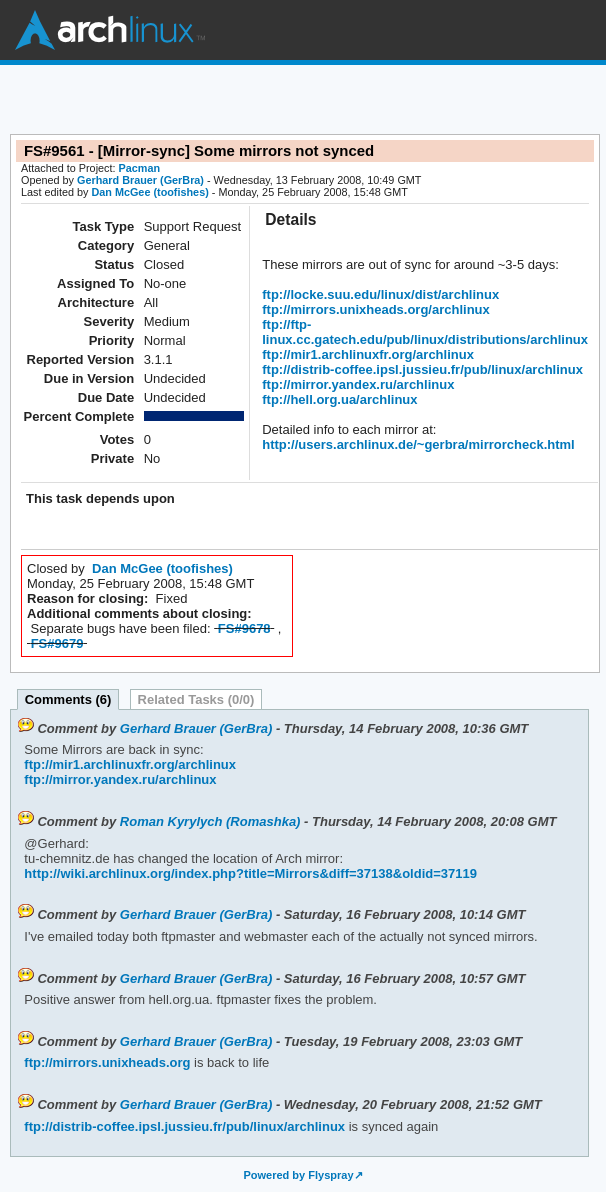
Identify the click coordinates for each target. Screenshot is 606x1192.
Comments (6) (68, 699)
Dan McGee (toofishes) (149, 192)
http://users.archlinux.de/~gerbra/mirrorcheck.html (418, 444)
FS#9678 (244, 628)
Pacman (140, 168)
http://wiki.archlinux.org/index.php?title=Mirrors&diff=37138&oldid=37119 (250, 873)
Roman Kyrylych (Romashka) (210, 821)
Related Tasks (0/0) (196, 699)
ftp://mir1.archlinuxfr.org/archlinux (368, 354)
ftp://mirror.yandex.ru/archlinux (358, 384)
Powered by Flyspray (298, 1175)
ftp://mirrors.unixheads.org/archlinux (376, 309)
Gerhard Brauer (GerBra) (140, 180)
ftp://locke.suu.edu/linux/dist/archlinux (380, 294)
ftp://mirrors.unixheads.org (107, 1062)
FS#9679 (57, 643)
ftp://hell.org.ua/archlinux (339, 399)
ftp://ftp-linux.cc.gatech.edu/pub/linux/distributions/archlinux (425, 332)
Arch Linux (110, 30)
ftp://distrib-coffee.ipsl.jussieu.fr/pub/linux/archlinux (422, 369)
